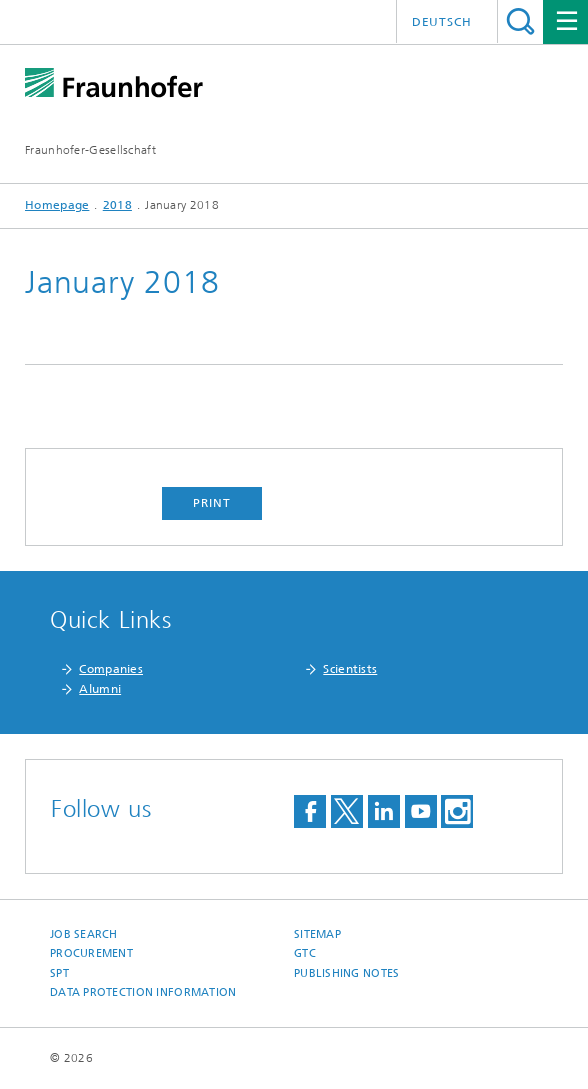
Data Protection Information (143, 992)
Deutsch (442, 22)
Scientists (350, 669)
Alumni (100, 689)
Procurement (91, 953)
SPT (59, 973)
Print (212, 503)
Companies (111, 669)
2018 (117, 205)
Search (520, 21)
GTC (305, 953)
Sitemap (317, 934)
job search (84, 934)
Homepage (57, 205)
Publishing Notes (346, 973)
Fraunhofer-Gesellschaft (90, 150)
